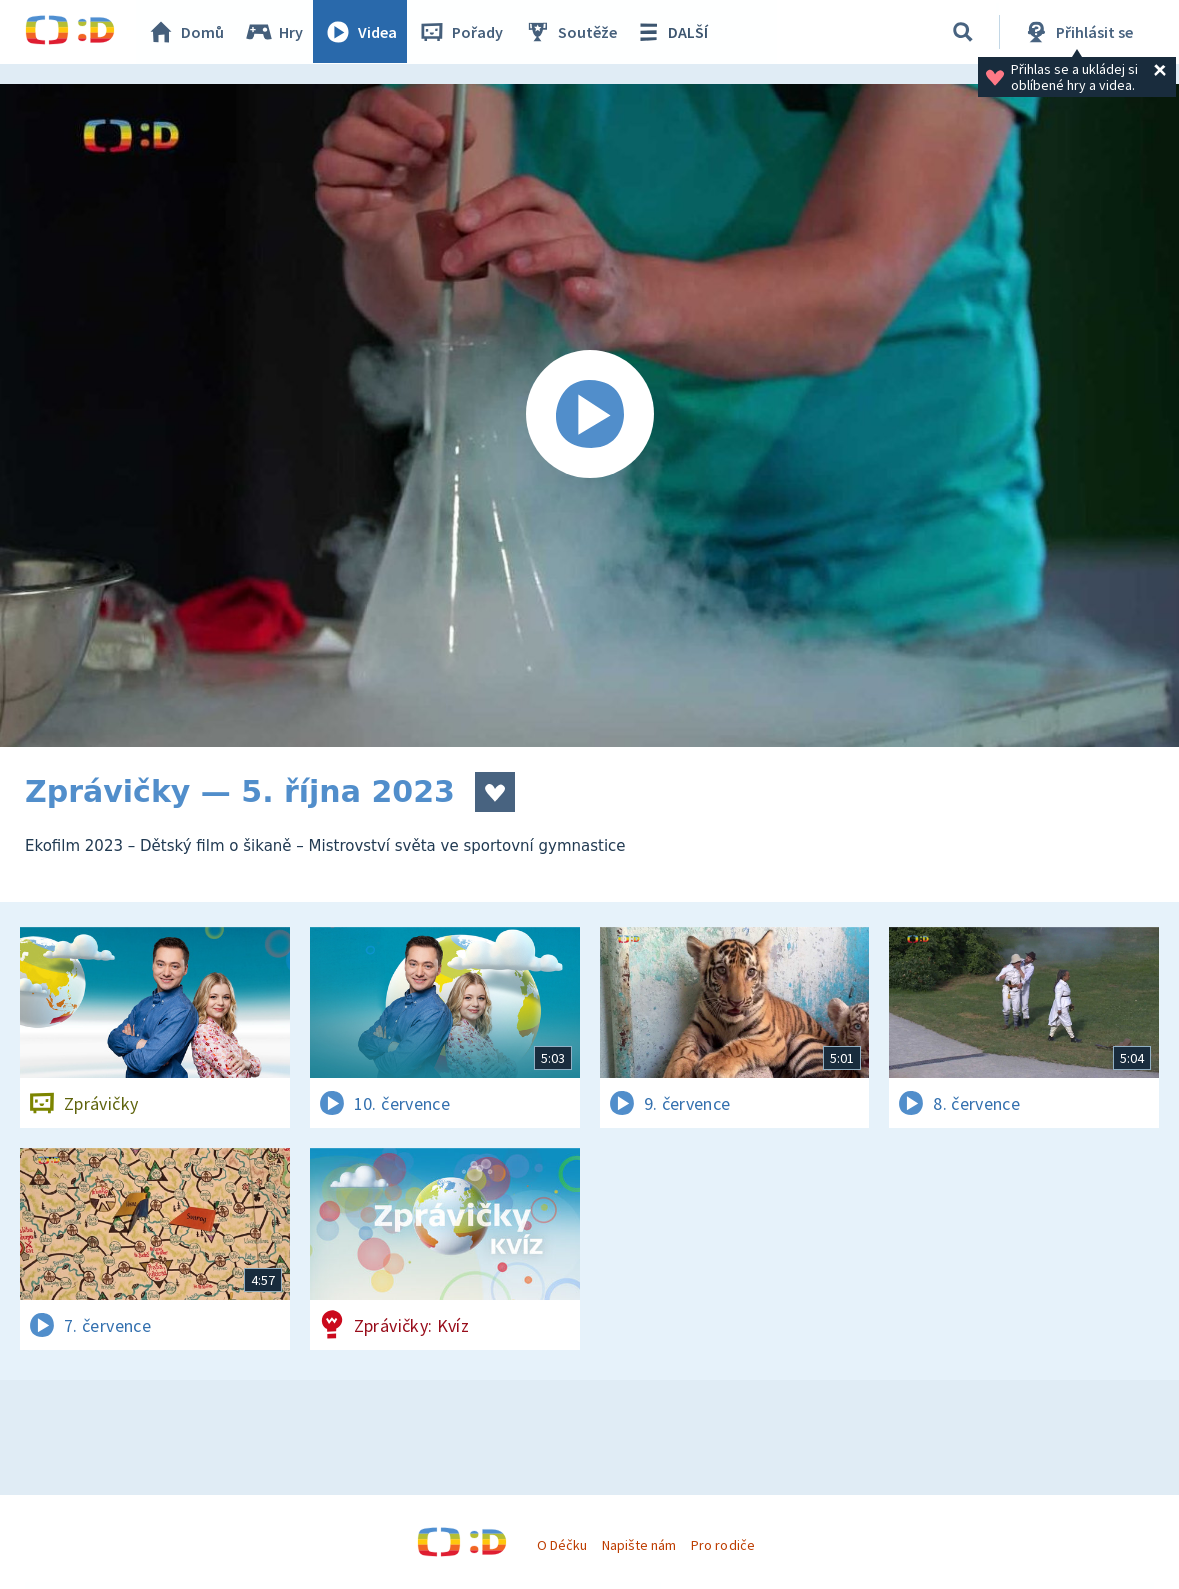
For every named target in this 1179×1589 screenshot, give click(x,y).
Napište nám (639, 1545)
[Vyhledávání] (963, 32)
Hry (274, 32)
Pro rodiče (722, 1545)
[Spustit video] (589, 415)
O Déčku (562, 1545)
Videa (361, 32)
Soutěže (571, 32)
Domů (186, 32)
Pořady (461, 32)
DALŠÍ (671, 32)
